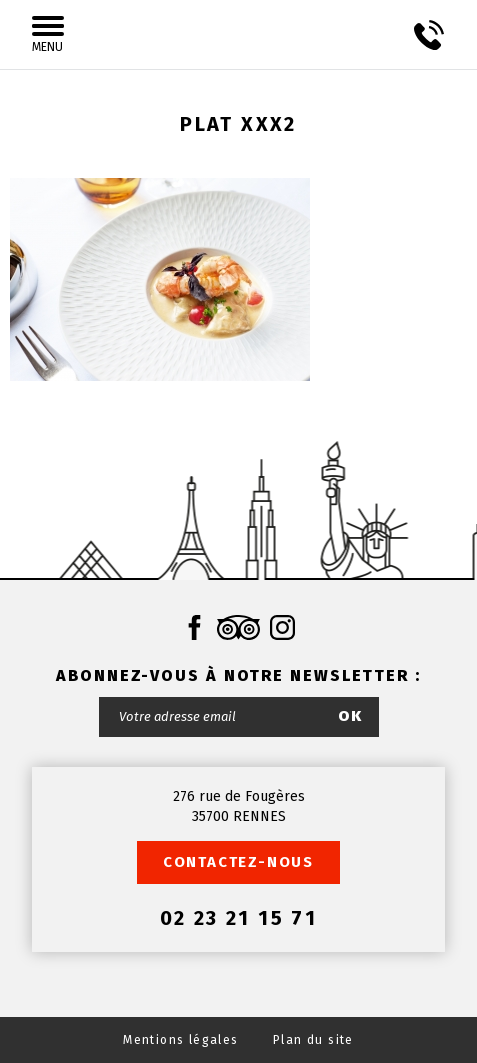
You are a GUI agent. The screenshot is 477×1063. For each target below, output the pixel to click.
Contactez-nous (238, 862)
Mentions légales (180, 1040)
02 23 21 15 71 (239, 918)
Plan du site (313, 1040)
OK (351, 716)
